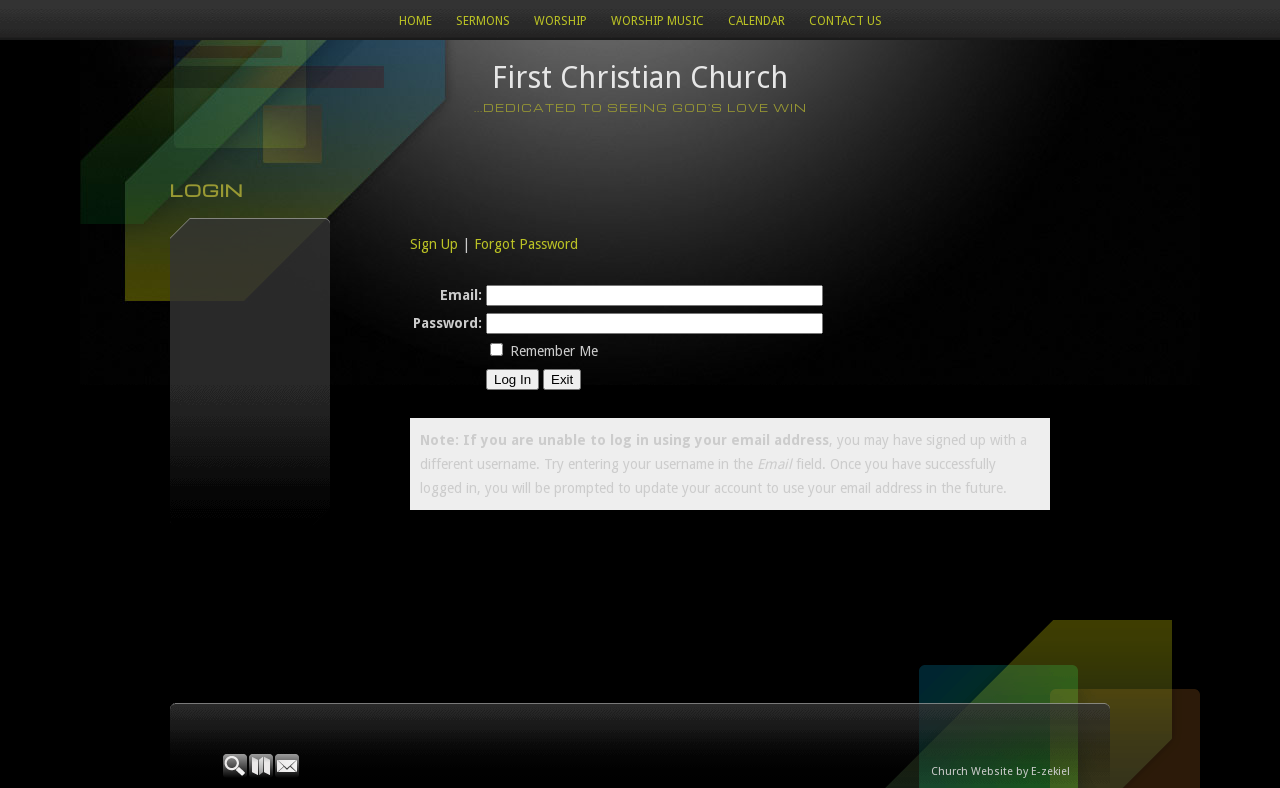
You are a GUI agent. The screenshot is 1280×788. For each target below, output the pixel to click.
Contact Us (845, 21)
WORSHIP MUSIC (657, 21)
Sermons (483, 21)
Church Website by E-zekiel (1000, 771)
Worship (560, 21)
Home (415, 21)
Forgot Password (526, 244)
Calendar (756, 21)
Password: (447, 323)
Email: (461, 295)
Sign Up (434, 244)
